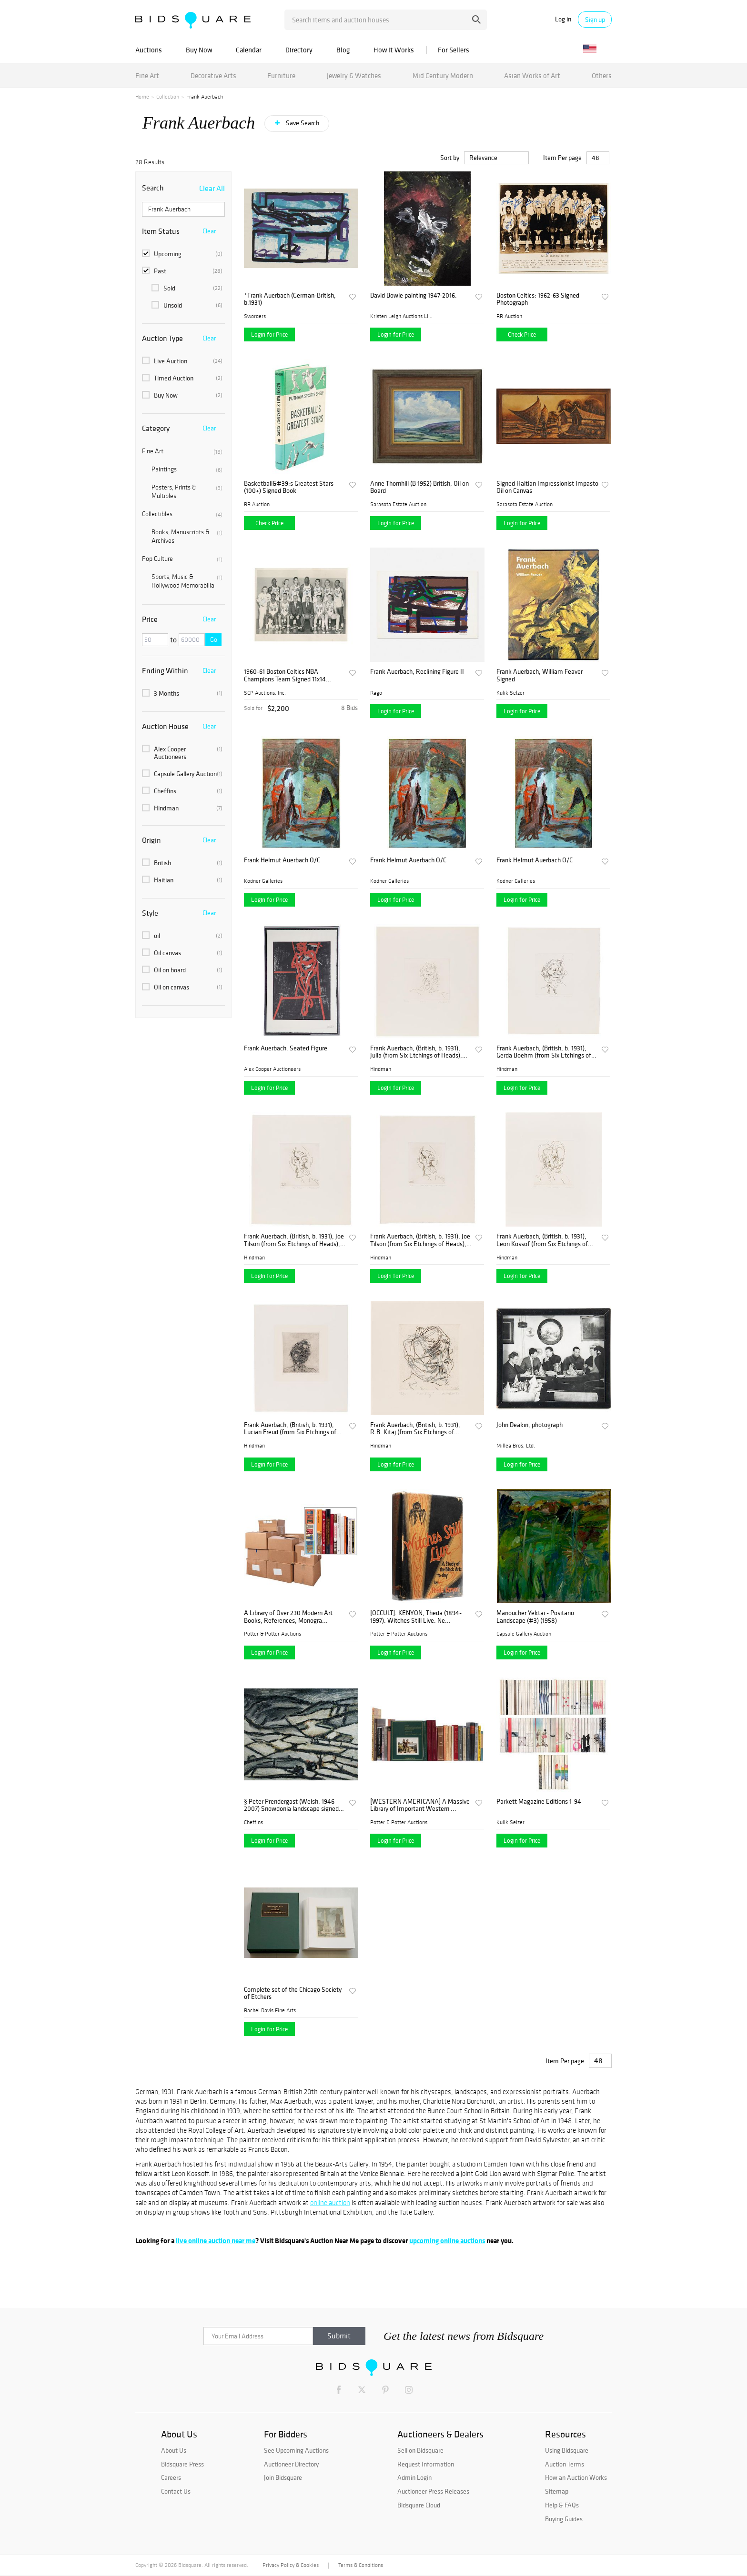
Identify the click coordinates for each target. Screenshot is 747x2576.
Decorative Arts (213, 75)
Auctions (148, 49)
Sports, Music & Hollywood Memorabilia (186, 581)
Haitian (182, 880)
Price (150, 619)
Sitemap (556, 2491)
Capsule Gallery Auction (182, 774)
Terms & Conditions (360, 2565)
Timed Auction (182, 378)
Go (213, 640)
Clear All (212, 188)
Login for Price (269, 334)
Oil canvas (182, 953)
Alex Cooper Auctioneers (182, 752)
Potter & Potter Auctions (272, 1633)
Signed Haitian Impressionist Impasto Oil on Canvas (547, 487)
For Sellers (453, 49)
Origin (151, 840)
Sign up (595, 19)
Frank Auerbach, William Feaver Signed (539, 675)
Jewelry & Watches (354, 75)
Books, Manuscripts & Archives (186, 536)
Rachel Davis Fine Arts (270, 2010)
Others (602, 75)
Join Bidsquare (283, 2477)
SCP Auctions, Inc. (265, 692)
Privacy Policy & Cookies (290, 2565)
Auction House (165, 726)
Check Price (522, 334)
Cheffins (182, 791)
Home (142, 96)
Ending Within (165, 670)
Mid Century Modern (443, 75)
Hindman (182, 808)
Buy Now (199, 49)
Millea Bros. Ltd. (515, 1445)
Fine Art (147, 75)
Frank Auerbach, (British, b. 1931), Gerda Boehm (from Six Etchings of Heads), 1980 (543, 1052)
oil (182, 935)
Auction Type (162, 338)
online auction (330, 2202)
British (182, 863)
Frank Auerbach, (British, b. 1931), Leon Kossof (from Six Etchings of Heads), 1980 (542, 1240)
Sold (186, 288)
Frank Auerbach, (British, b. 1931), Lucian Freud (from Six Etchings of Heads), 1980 (290, 1428)
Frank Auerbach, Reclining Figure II (417, 671)
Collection (167, 96)
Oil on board (182, 970)
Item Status (161, 231)
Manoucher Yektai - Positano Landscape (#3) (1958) (535, 1616)
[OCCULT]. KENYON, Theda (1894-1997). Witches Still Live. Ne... (416, 1616)
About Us (173, 2450)
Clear (209, 231)
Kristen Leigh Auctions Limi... (401, 316)
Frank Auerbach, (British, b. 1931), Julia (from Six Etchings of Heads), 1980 (416, 1052)
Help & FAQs (562, 2505)
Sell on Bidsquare (420, 2450)
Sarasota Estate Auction (398, 504)
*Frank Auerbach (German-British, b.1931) (290, 299)
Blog (343, 49)
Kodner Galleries (263, 881)
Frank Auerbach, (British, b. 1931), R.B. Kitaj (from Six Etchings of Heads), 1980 (415, 1428)
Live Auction (182, 361)
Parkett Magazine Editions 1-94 (538, 1801)
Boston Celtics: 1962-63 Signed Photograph (537, 299)
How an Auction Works (576, 2477)
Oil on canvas (182, 987)
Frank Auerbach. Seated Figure (285, 1048)
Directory (299, 49)
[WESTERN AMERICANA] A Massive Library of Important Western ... (420, 1805)
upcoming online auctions (447, 2241)
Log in (563, 19)
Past (182, 271)
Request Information (425, 2464)
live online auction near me (215, 2241)
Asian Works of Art (532, 75)
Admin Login (414, 2477)
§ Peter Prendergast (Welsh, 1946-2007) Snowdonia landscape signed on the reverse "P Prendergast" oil (291, 1805)
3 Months (182, 693)
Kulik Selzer (510, 692)
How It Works (394, 49)
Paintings (186, 469)
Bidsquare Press (182, 2464)
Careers (171, 2477)
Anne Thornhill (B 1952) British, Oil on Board (419, 487)
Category (156, 428)
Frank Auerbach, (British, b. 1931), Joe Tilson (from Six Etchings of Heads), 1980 (294, 1240)
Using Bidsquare (566, 2450)
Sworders (255, 316)
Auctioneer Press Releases (433, 2491)
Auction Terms (564, 2464)
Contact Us (176, 2491)
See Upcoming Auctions (296, 2450)
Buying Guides (564, 2519)
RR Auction (509, 316)
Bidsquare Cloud (418, 2505)
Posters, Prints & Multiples (186, 491)
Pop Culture (182, 559)
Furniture (281, 75)
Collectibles (182, 514)
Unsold (186, 305)
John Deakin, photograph (529, 1424)
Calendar (249, 49)
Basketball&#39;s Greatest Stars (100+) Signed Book (288, 487)
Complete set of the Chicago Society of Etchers (293, 1993)
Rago (376, 692)
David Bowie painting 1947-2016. (413, 295)
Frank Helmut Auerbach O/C (282, 860)
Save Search (301, 123)
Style (150, 913)
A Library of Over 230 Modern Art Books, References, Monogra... (288, 1616)
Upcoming (182, 254)
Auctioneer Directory (291, 2464)
